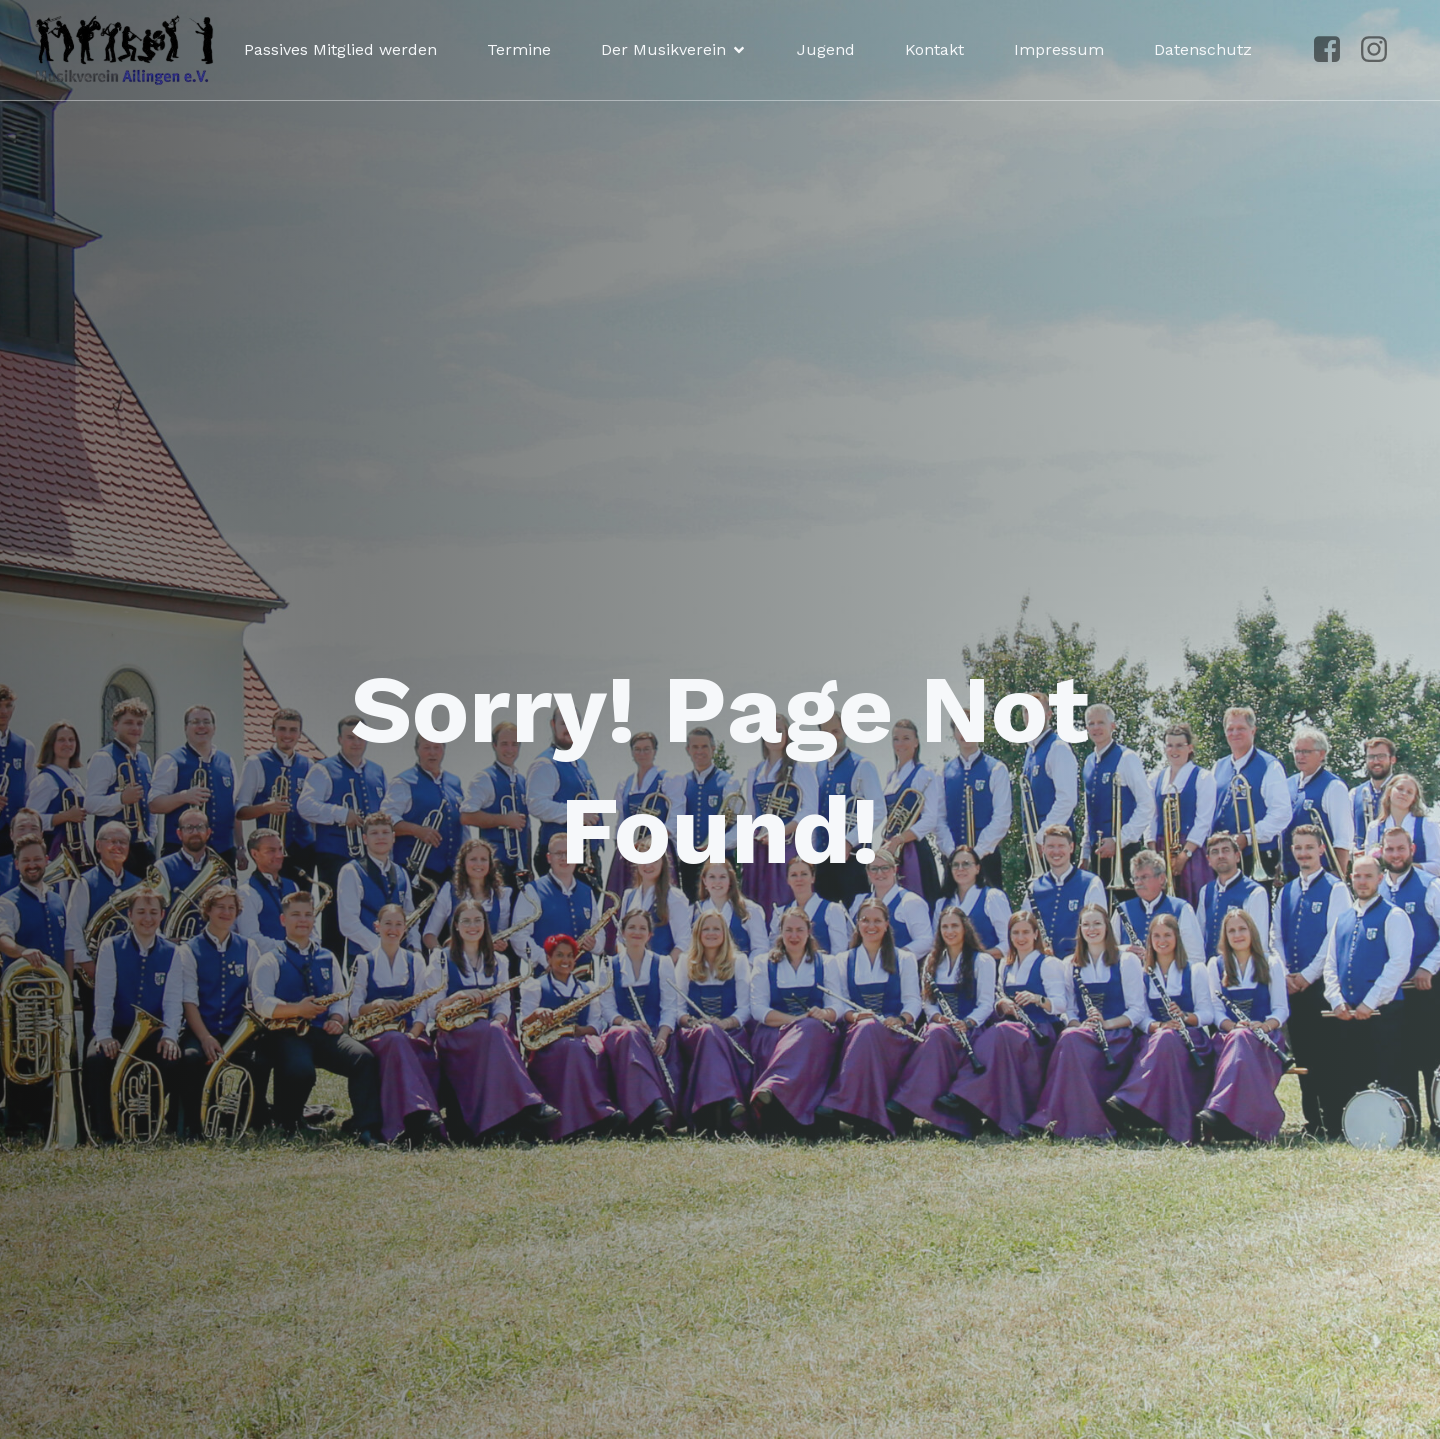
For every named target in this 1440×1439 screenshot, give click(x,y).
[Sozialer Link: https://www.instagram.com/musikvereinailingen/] (1381, 50)
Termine (519, 49)
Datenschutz (1203, 49)
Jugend (826, 49)
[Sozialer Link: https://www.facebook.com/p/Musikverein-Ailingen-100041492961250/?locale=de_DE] (1334, 50)
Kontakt (934, 49)
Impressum (1059, 49)
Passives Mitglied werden (340, 49)
